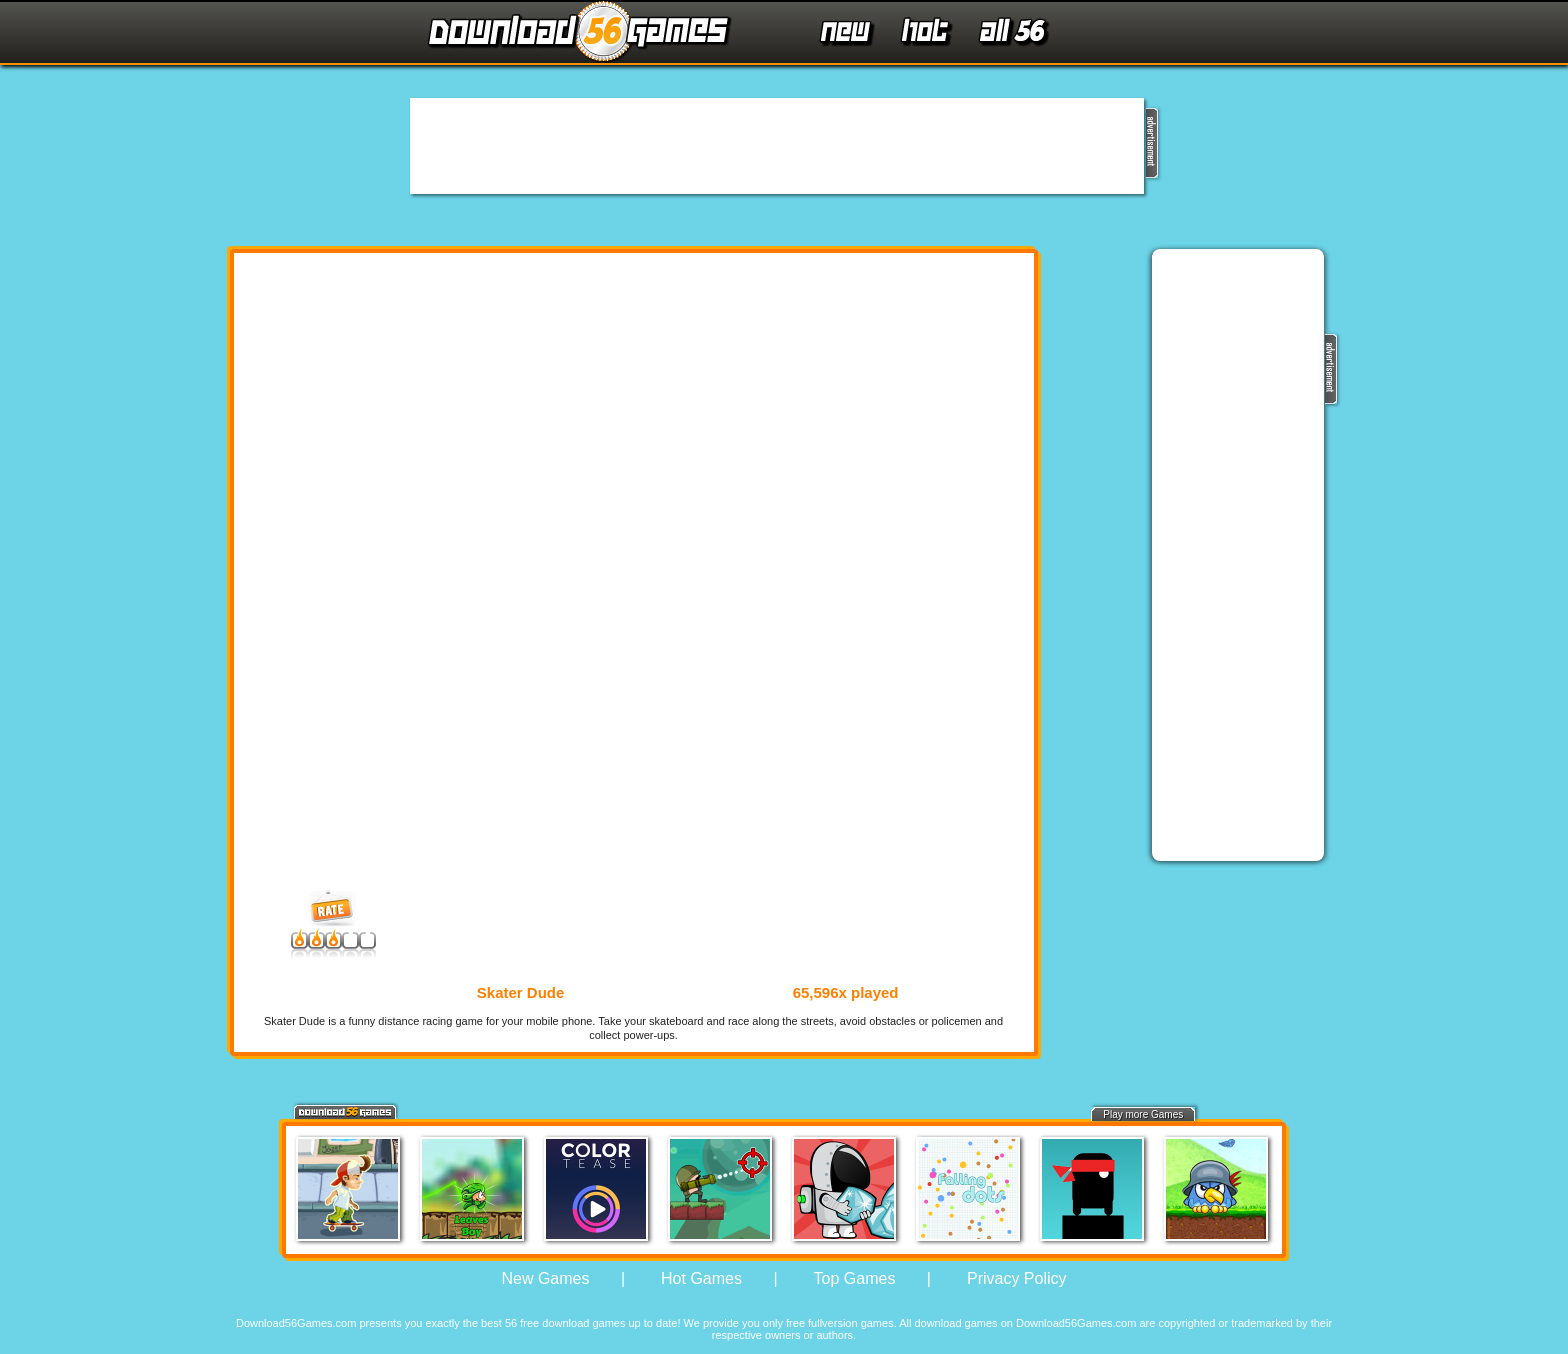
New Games (545, 1278)
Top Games (855, 1278)
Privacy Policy (1017, 1278)
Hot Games (701, 1278)
